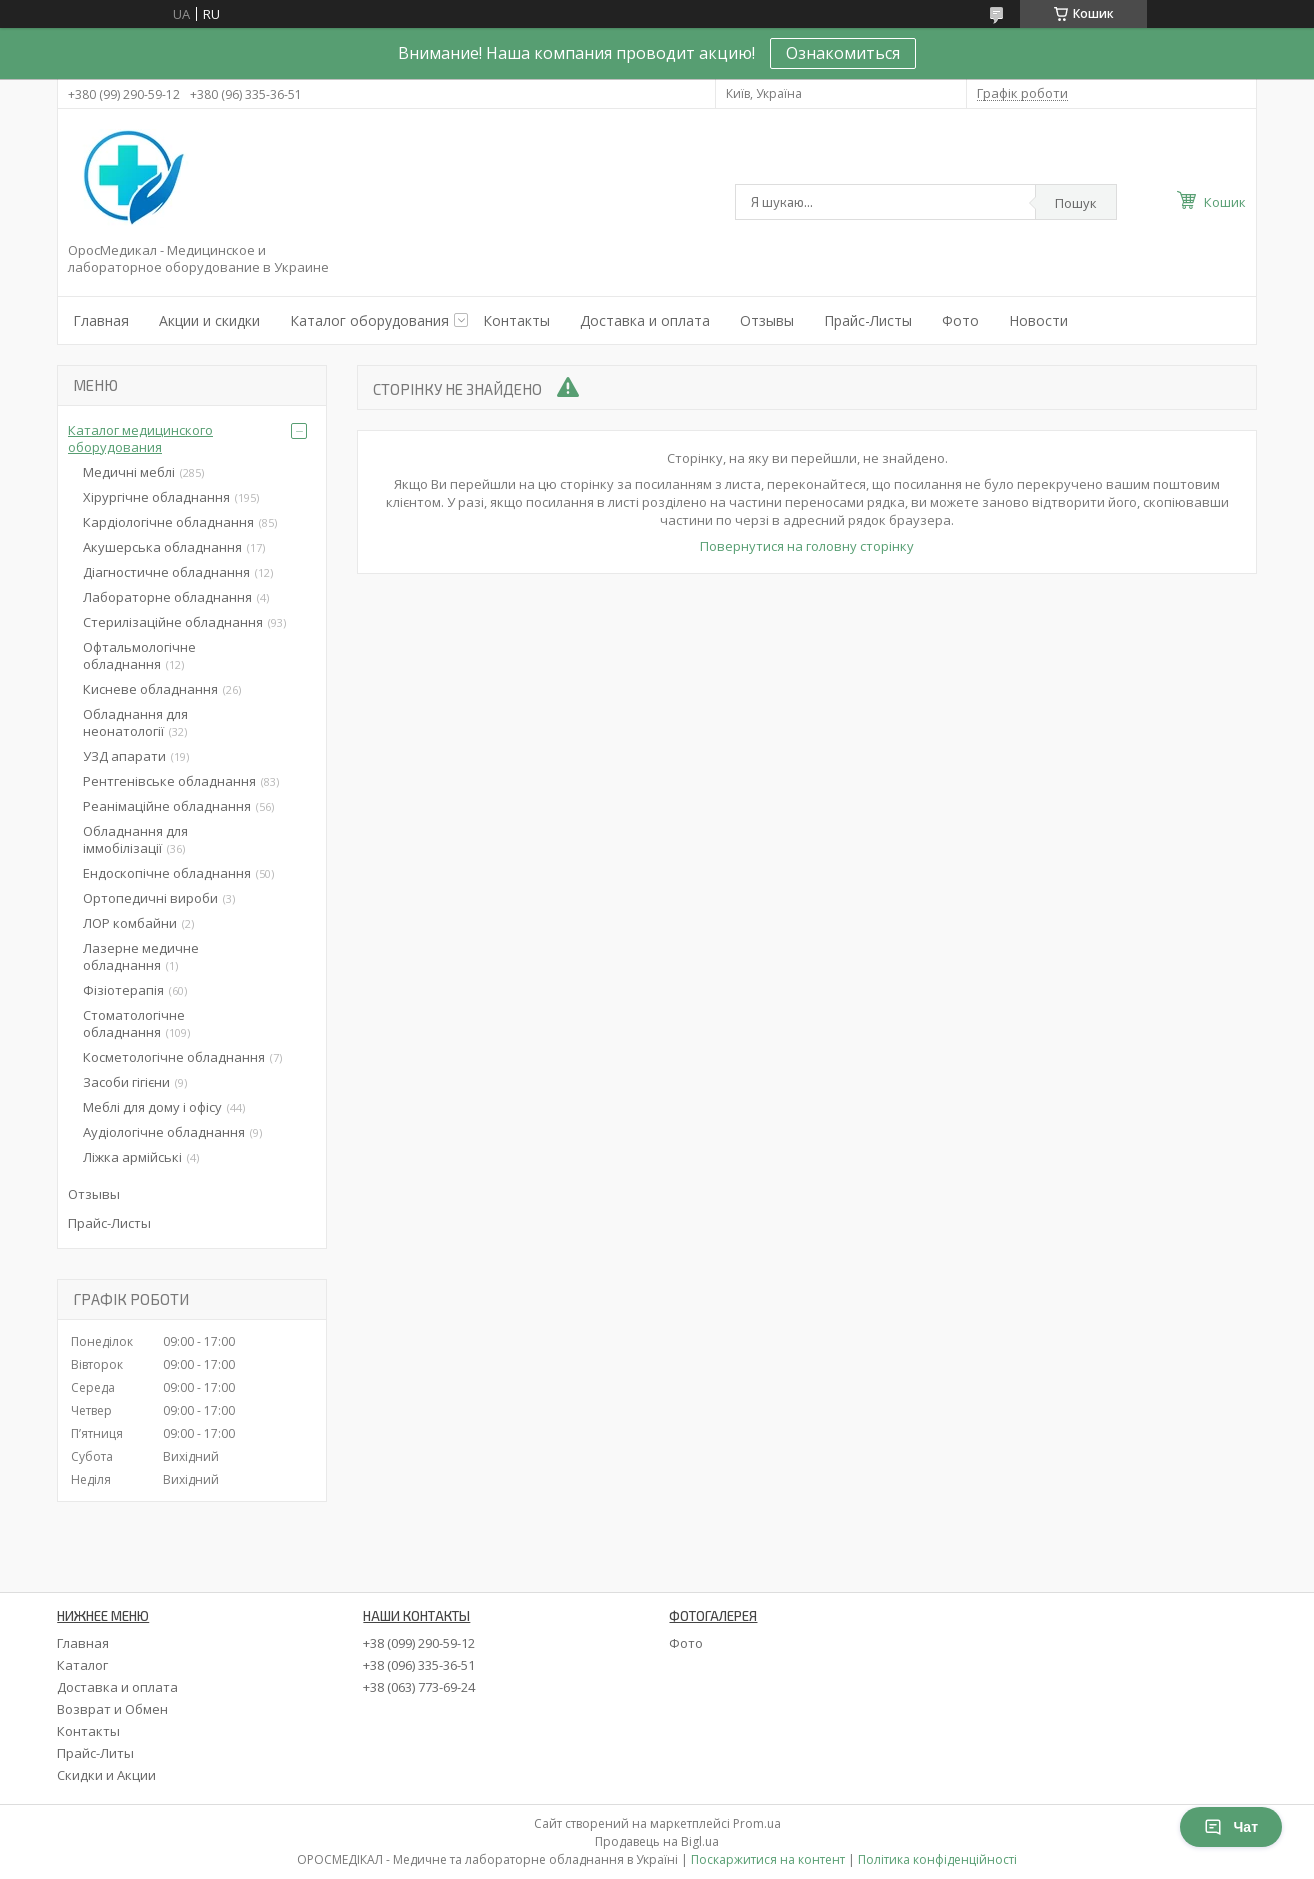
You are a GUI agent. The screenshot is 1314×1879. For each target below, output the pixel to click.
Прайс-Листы (868, 320)
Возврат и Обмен (112, 1709)
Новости (1038, 320)
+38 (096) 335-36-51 (419, 1665)
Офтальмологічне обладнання (139, 655)
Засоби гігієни (126, 1082)
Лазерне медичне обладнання (141, 956)
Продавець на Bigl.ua (657, 1841)
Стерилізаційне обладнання (173, 622)
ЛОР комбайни (130, 923)
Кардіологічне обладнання (168, 522)
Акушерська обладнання (162, 547)
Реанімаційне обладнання (167, 806)
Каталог (82, 1665)
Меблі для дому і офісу (152, 1107)
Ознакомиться (843, 53)
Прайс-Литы (95, 1753)
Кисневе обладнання (150, 689)
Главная (101, 320)
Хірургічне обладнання (156, 497)
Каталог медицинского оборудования (140, 438)
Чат (1231, 1827)
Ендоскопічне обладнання (167, 873)
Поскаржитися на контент (768, 1859)
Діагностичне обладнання (166, 572)
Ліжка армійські (132, 1157)
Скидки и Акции (106, 1775)
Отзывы (767, 320)
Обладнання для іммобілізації (135, 839)
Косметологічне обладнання (174, 1057)
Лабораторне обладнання (167, 597)
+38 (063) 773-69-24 (419, 1687)
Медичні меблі (129, 472)
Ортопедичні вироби (150, 898)
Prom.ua (757, 1823)
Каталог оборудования (369, 320)
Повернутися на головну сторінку (807, 546)
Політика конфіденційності (937, 1859)
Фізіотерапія (123, 990)
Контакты (516, 320)
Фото (960, 320)
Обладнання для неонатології (135, 722)
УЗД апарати (124, 756)
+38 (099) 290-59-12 (419, 1643)
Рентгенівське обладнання (169, 781)
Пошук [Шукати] (1076, 203)
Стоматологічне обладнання (134, 1023)
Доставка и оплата (645, 320)
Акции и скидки (209, 320)
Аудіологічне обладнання (164, 1132)
